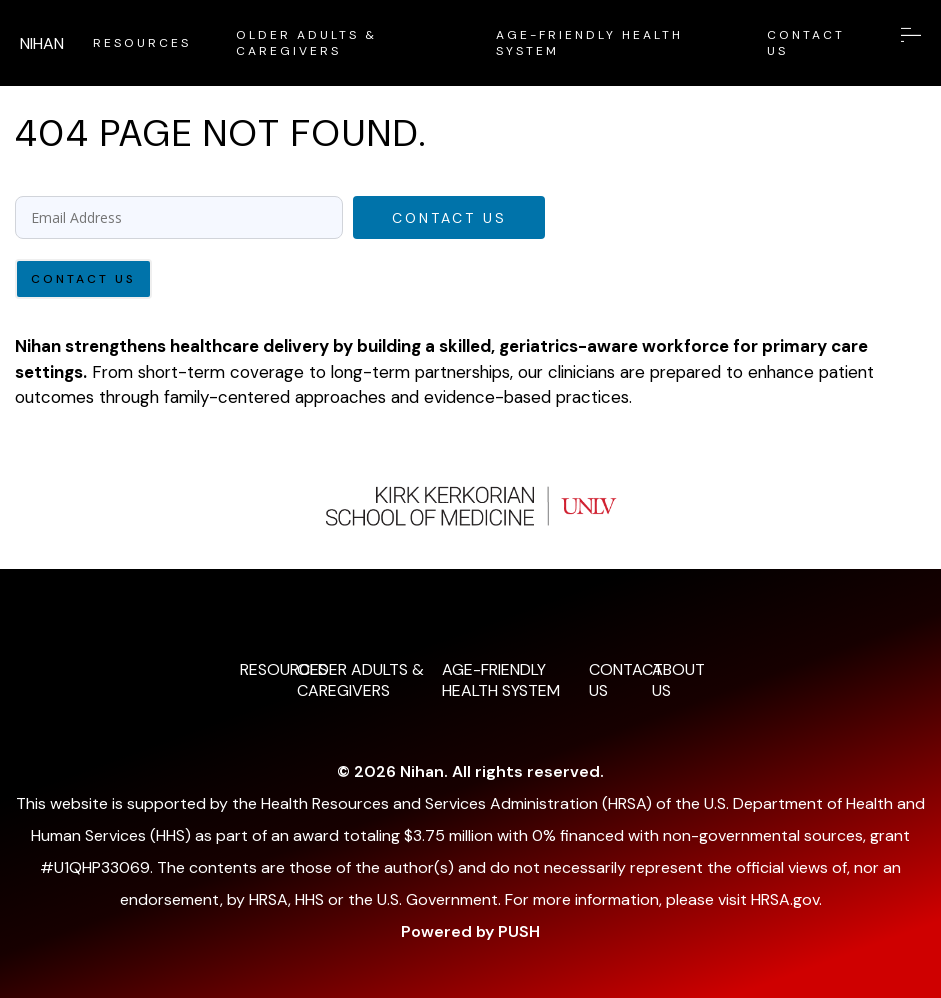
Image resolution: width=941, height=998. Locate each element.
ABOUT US (676, 680)
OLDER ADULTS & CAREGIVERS (306, 43)
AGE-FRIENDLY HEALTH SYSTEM (589, 43)
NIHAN (42, 43)
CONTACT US (806, 43)
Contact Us (449, 218)
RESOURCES (142, 43)
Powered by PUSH (470, 931)
